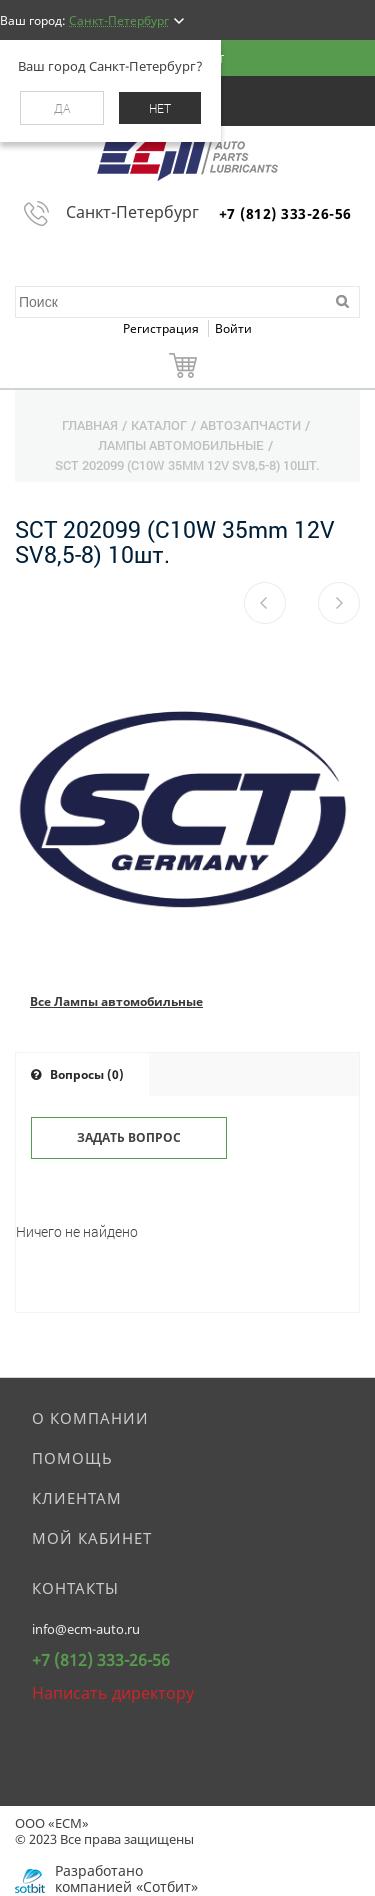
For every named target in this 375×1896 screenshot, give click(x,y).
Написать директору (113, 1693)
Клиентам (77, 1498)
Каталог (159, 425)
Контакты (75, 1588)
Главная (90, 425)
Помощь (72, 1458)
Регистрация (162, 328)
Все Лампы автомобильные (116, 1001)
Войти (233, 328)
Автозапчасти (250, 425)
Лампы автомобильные (181, 445)
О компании (90, 1418)
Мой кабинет (92, 1538)
